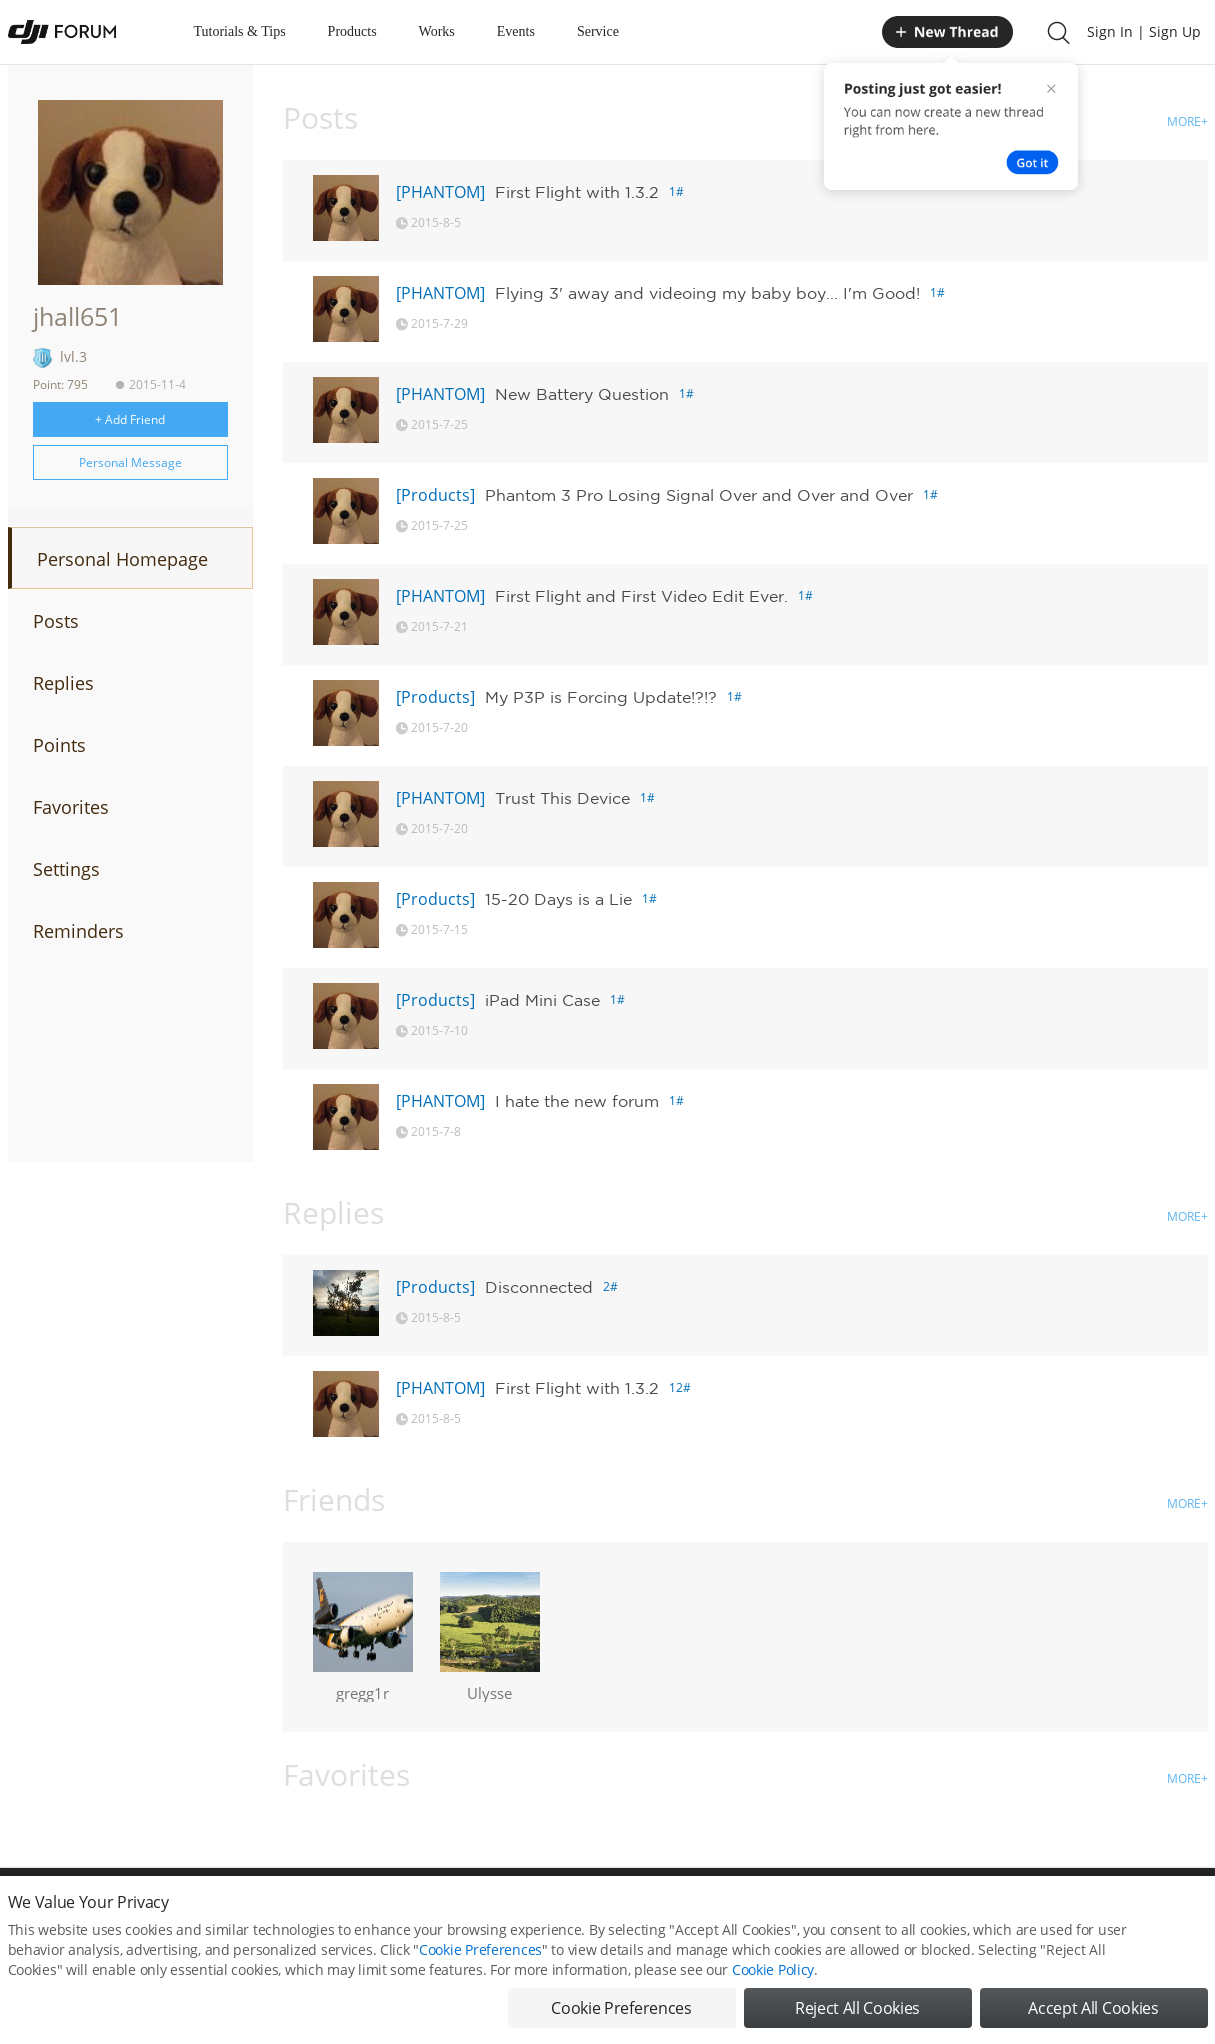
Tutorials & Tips (240, 31)
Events (516, 31)
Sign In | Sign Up (1144, 31)
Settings (66, 869)
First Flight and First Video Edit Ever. (641, 596)
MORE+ (1187, 121)
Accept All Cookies (1093, 2010)
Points (59, 745)
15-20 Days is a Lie (558, 899)
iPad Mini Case (542, 1000)
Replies (63, 683)
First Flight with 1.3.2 (577, 192)
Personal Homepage (122, 559)
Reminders (78, 931)
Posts (56, 621)
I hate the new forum (577, 1101)
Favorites (71, 807)
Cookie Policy (773, 1971)
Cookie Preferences (480, 1951)
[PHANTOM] (440, 192)
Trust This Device (562, 798)
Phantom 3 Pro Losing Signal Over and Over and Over (699, 495)
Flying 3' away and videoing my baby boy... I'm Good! (707, 293)
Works (437, 31)
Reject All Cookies (857, 2010)
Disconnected (539, 1287)
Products (352, 31)
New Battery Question (582, 394)
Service (598, 31)
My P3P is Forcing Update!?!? (601, 697)
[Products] (435, 495)
